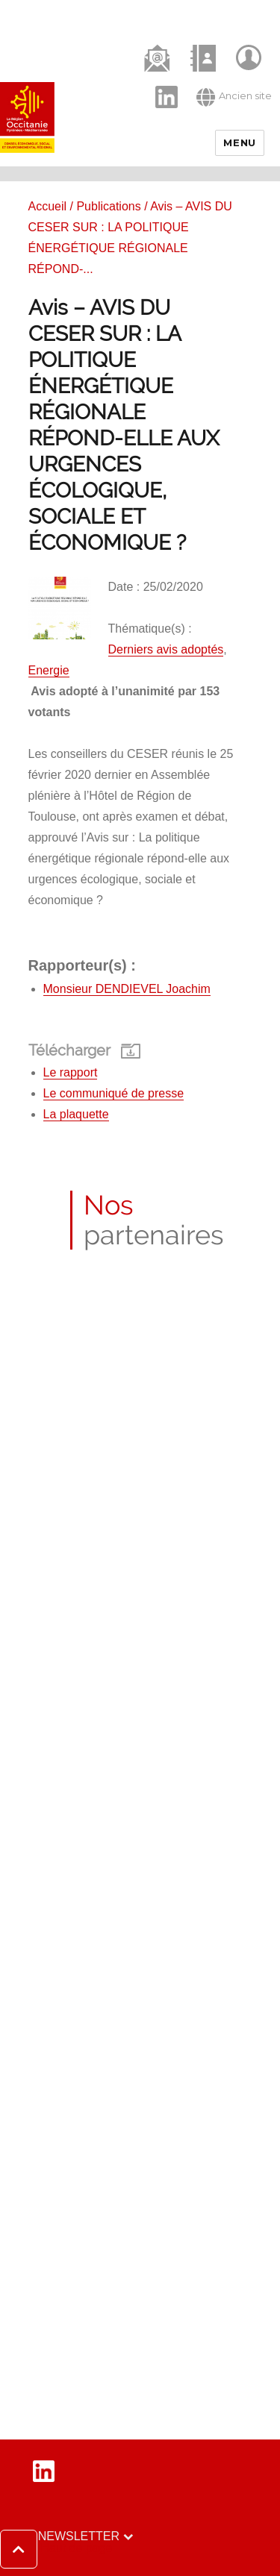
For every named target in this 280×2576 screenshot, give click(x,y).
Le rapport (70, 1072)
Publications (108, 206)
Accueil (47, 206)
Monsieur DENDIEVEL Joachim (127, 989)
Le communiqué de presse (113, 1093)
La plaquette (76, 1114)
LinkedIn (159, 84)
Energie (48, 670)
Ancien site (234, 97)
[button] (56, 2549)
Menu (239, 142)
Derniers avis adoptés (166, 649)
